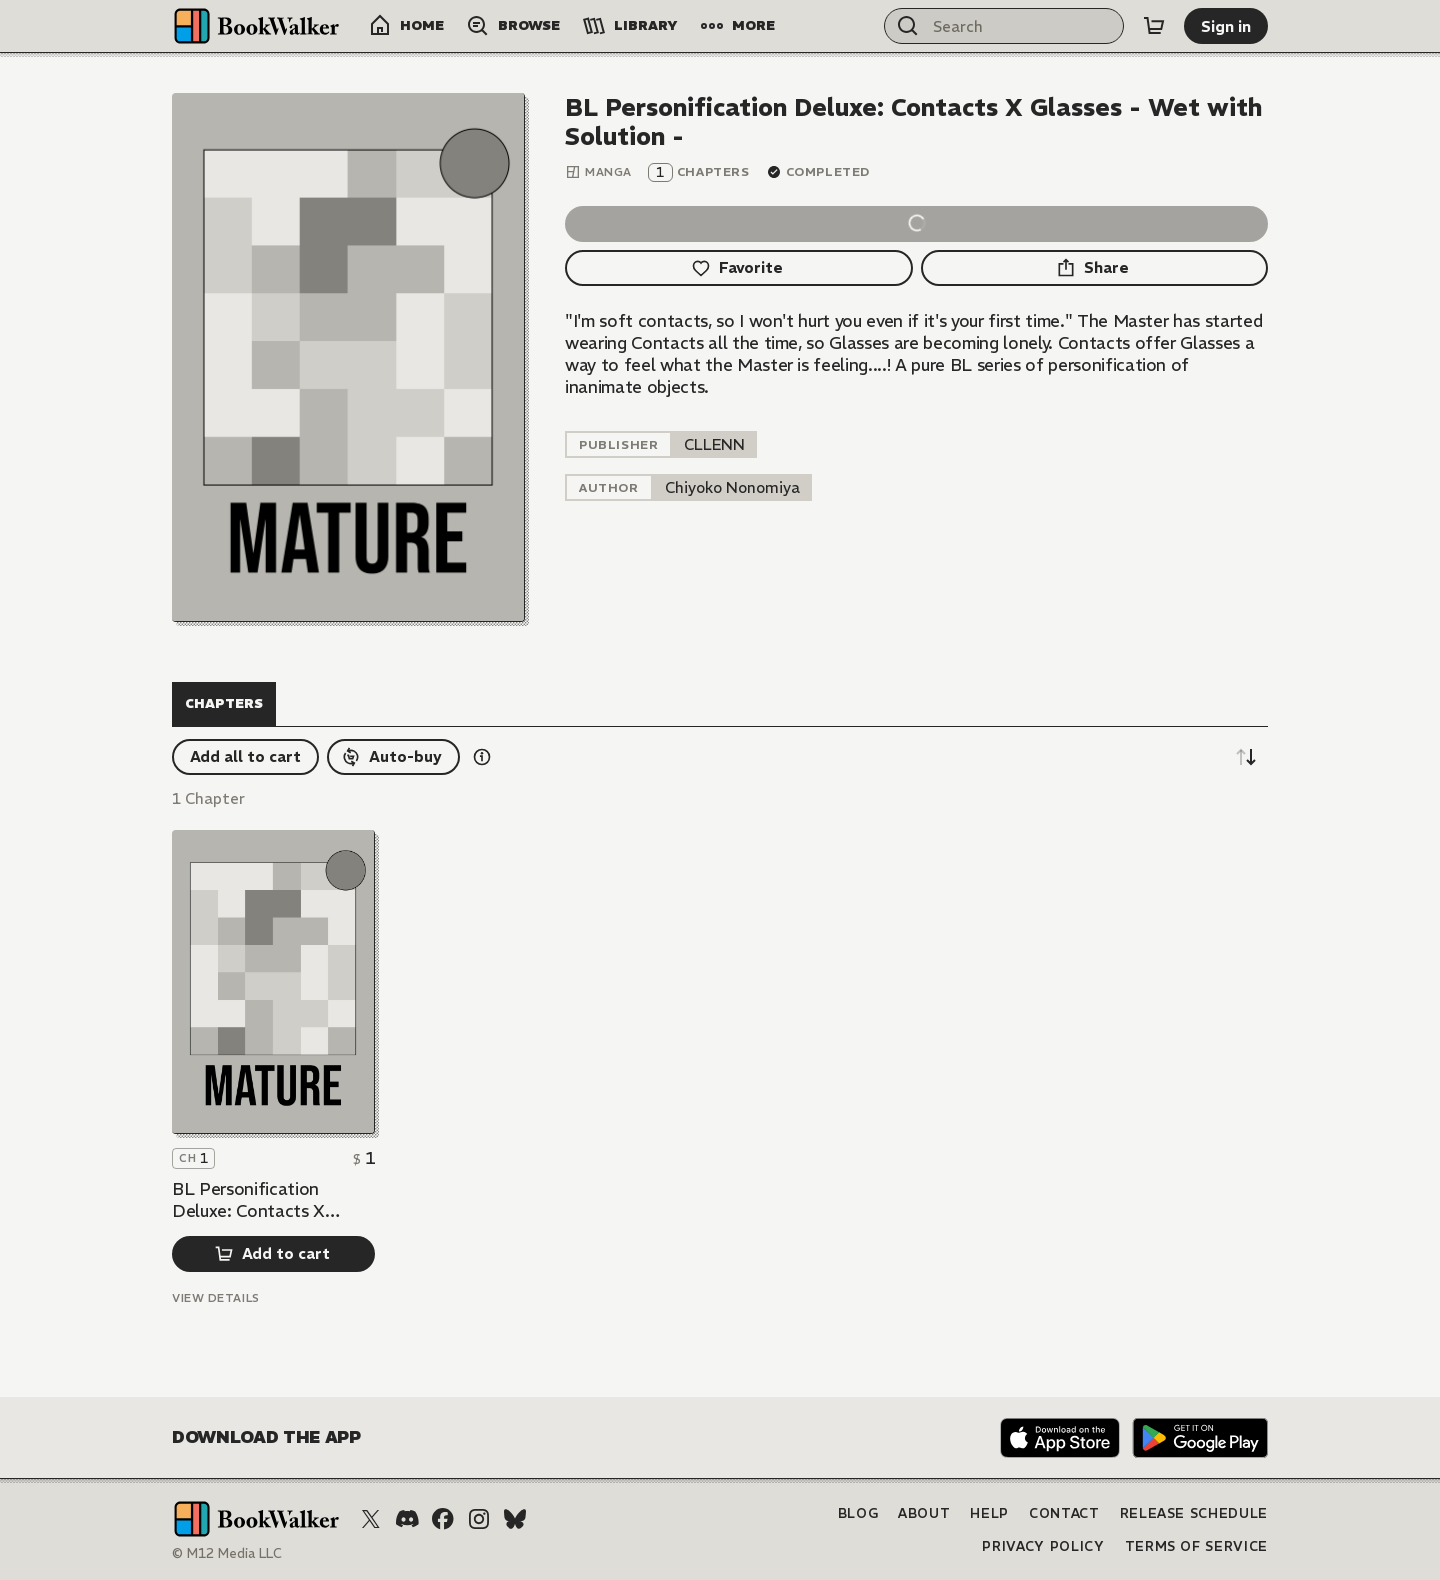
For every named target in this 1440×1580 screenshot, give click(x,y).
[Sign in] (1226, 26)
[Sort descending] (1246, 757)
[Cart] (1154, 26)
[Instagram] (479, 1519)
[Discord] (407, 1519)
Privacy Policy (1043, 1546)
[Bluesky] (515, 1519)
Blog (858, 1513)
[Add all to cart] (245, 757)
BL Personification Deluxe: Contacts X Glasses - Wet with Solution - (248, 1200)
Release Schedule (1194, 1513)
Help (989, 1513)
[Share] (1095, 268)
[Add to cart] (273, 1254)
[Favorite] (739, 268)
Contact (1064, 1513)
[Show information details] (482, 757)
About (924, 1513)
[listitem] (714, 444)
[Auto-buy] (393, 757)
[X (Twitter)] (371, 1519)
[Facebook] (443, 1519)
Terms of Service (1196, 1546)
